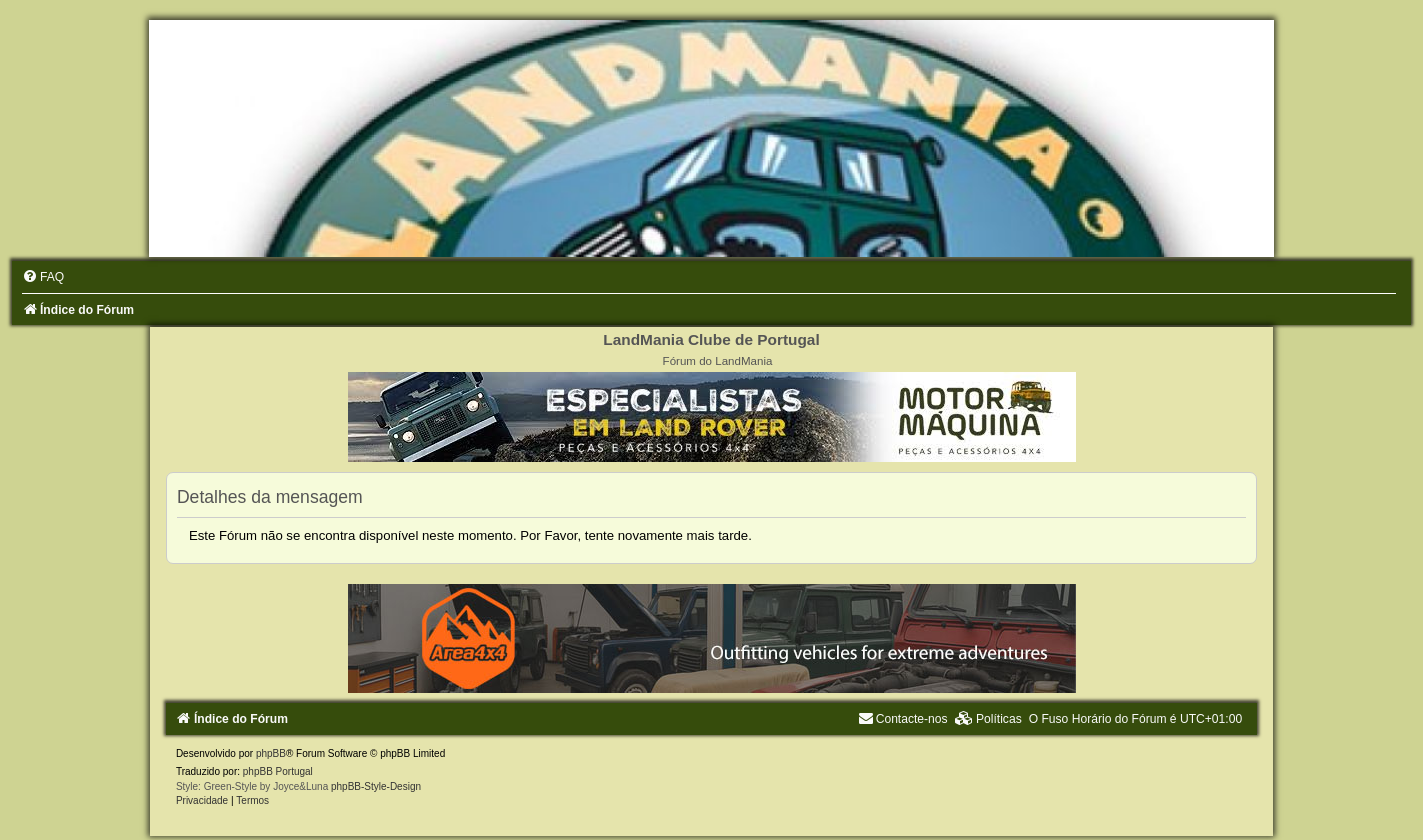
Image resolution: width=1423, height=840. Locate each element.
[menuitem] (43, 277)
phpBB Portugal (278, 771)
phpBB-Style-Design (376, 786)
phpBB (271, 753)
